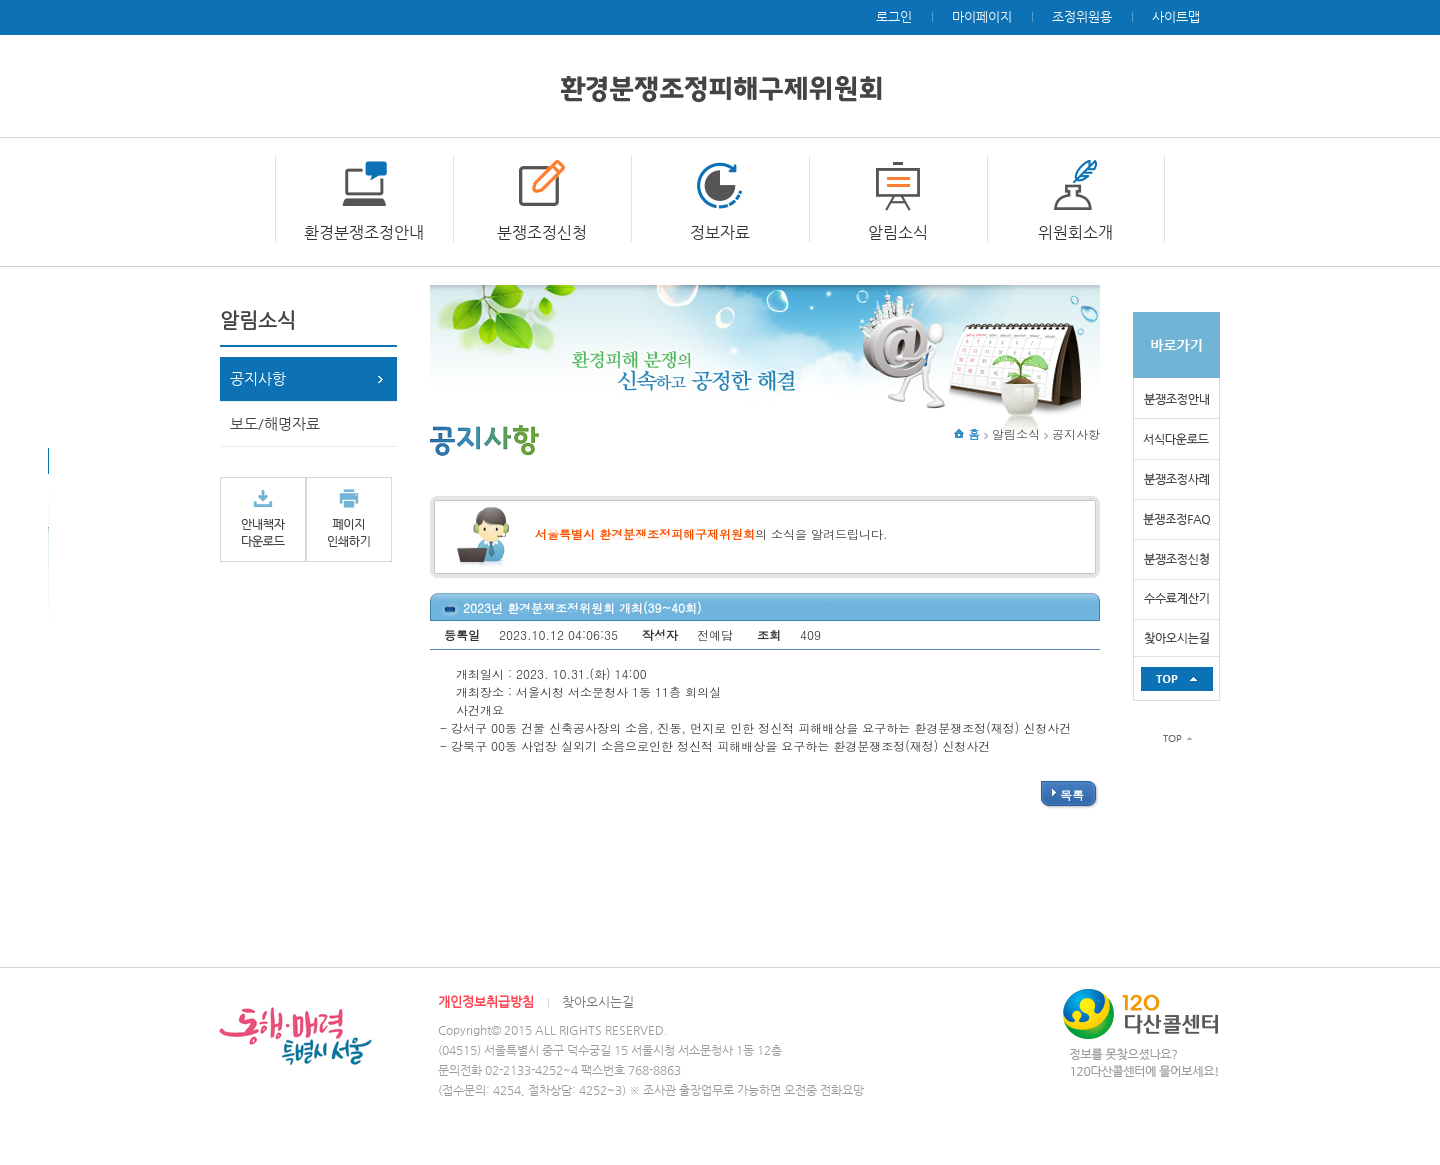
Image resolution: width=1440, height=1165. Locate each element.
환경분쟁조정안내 (364, 232)
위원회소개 (1075, 232)
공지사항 (258, 378)
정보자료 (720, 232)
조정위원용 (1082, 16)
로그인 (894, 16)
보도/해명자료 (275, 423)
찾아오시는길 (598, 1001)
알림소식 (898, 232)
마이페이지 (982, 16)
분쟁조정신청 (542, 232)
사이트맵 (1176, 16)
